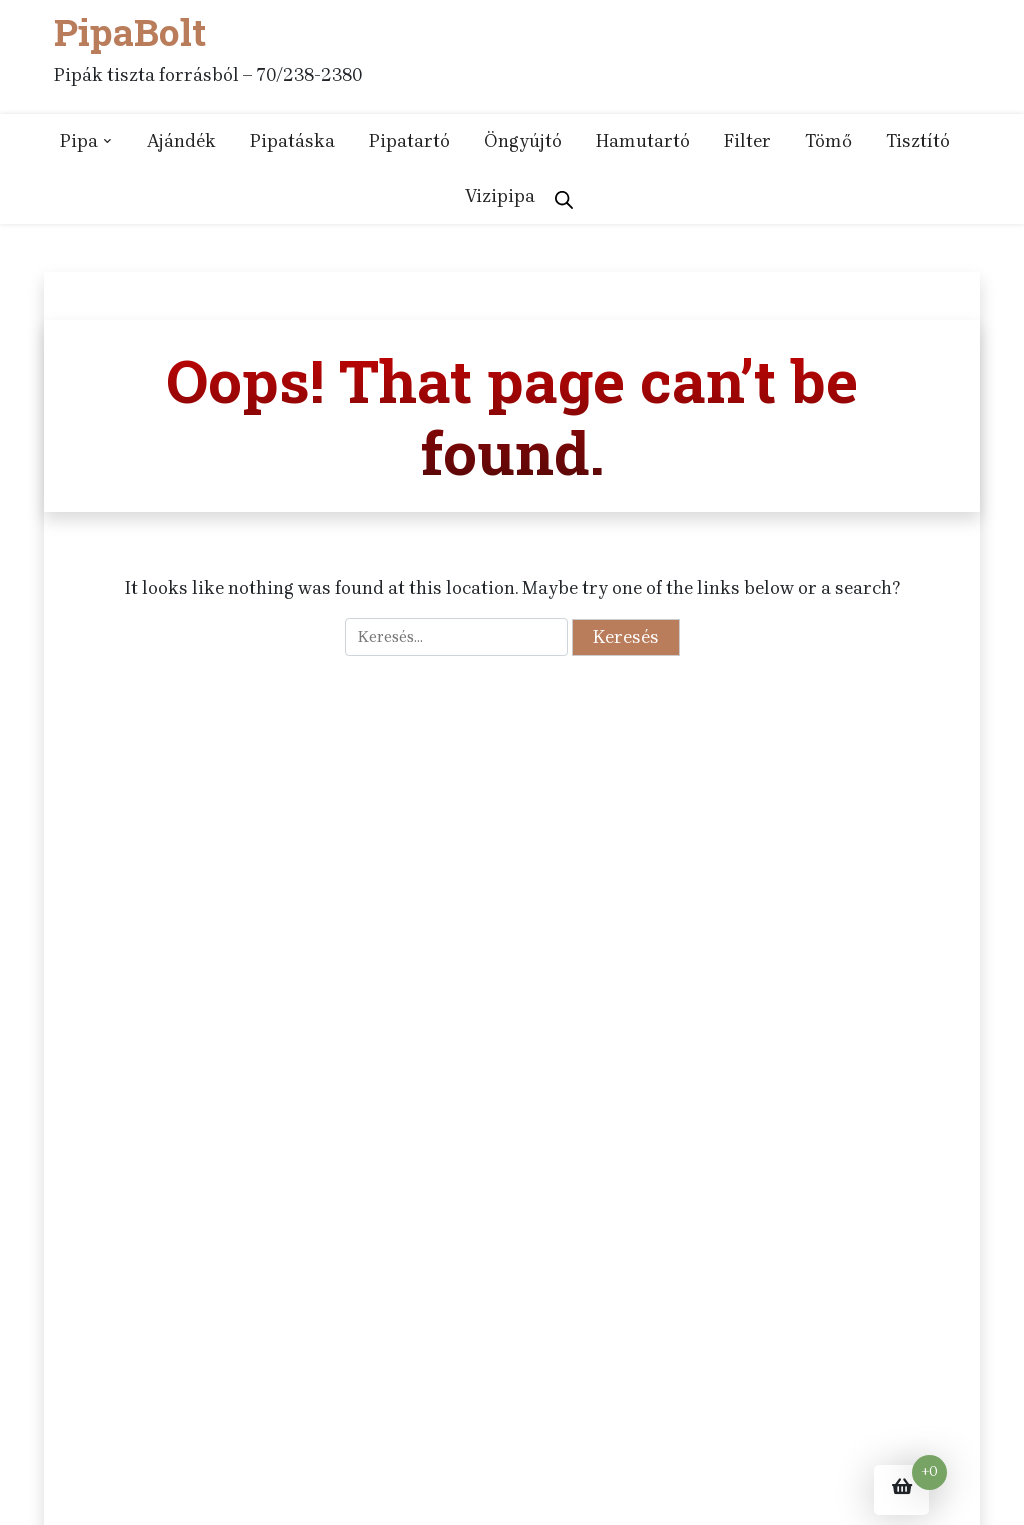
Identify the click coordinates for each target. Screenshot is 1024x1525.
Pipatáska (292, 141)
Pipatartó (409, 141)
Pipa (79, 141)
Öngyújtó (523, 141)
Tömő (828, 141)
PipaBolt (130, 32)
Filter (747, 141)
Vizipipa (500, 196)
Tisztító (918, 141)
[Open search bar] (564, 196)
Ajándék (181, 141)
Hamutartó (643, 141)
